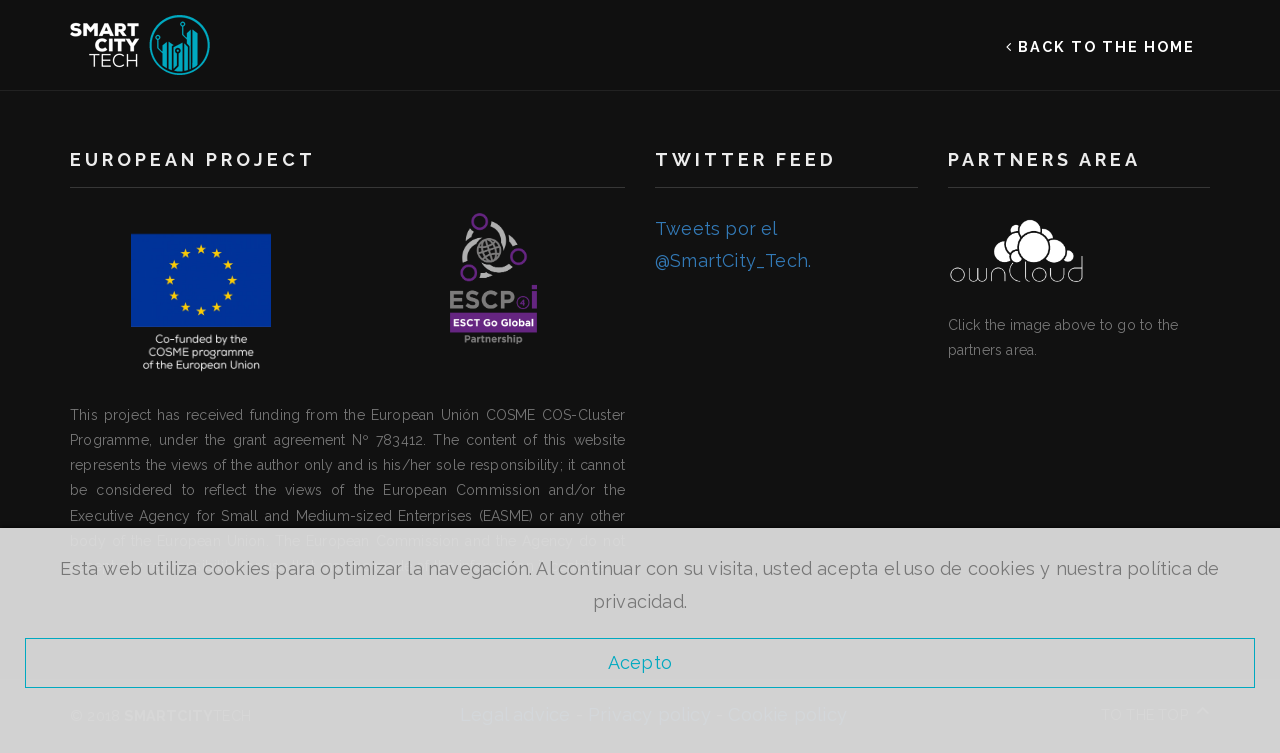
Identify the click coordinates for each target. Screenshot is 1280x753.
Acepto (640, 662)
